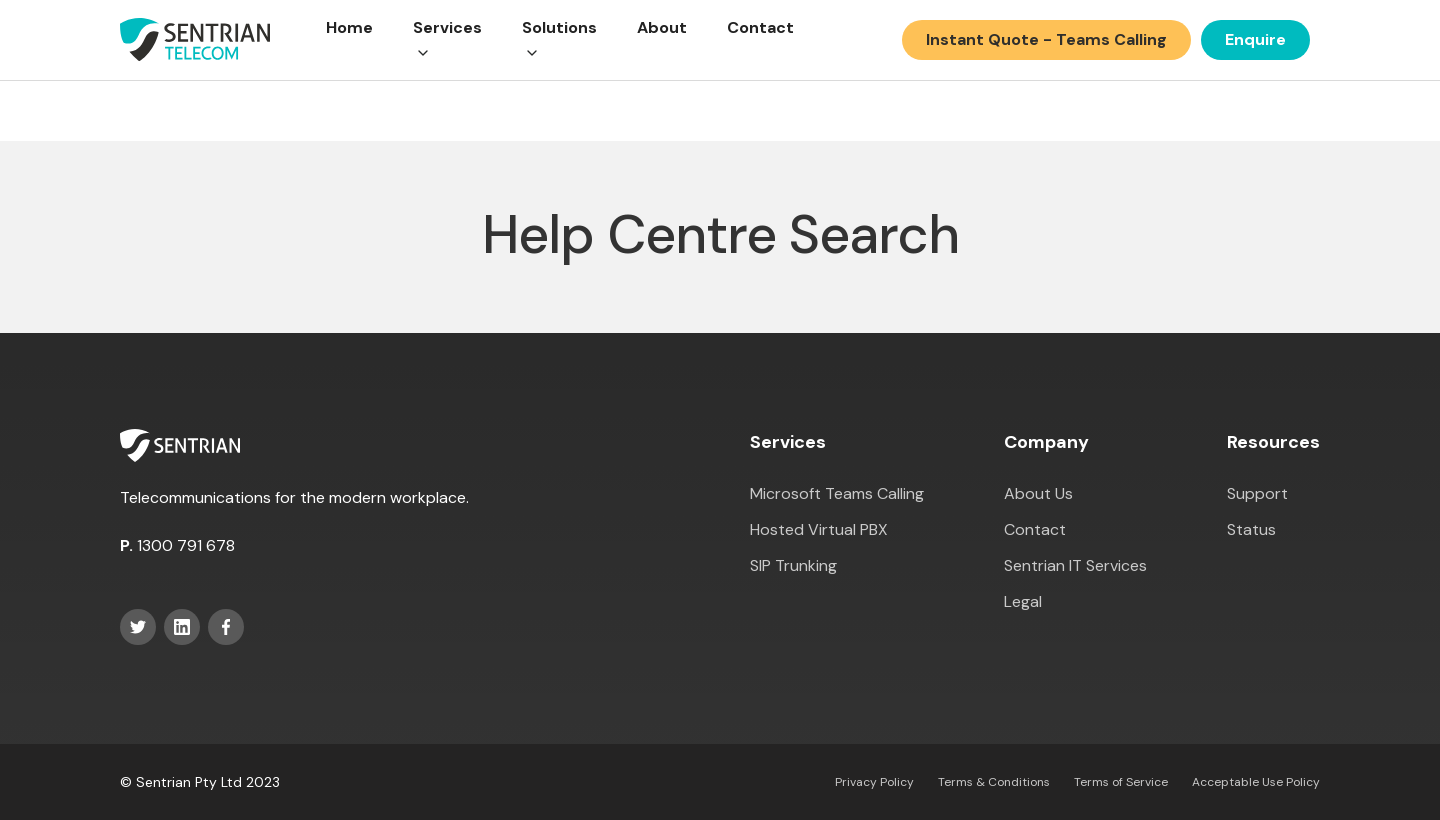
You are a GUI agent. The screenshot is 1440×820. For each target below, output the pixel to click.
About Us (1038, 493)
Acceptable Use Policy (1256, 782)
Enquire (1255, 39)
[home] (195, 40)
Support (1257, 493)
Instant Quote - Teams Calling (1046, 39)
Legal (1023, 601)
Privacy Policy (874, 782)
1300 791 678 (186, 545)
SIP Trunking (793, 565)
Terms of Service (1121, 782)
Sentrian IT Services (1075, 565)
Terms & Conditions (994, 782)
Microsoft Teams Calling (837, 493)
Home (349, 27)
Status (1251, 529)
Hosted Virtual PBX (819, 529)
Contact (760, 27)
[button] (447, 40)
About (662, 27)
